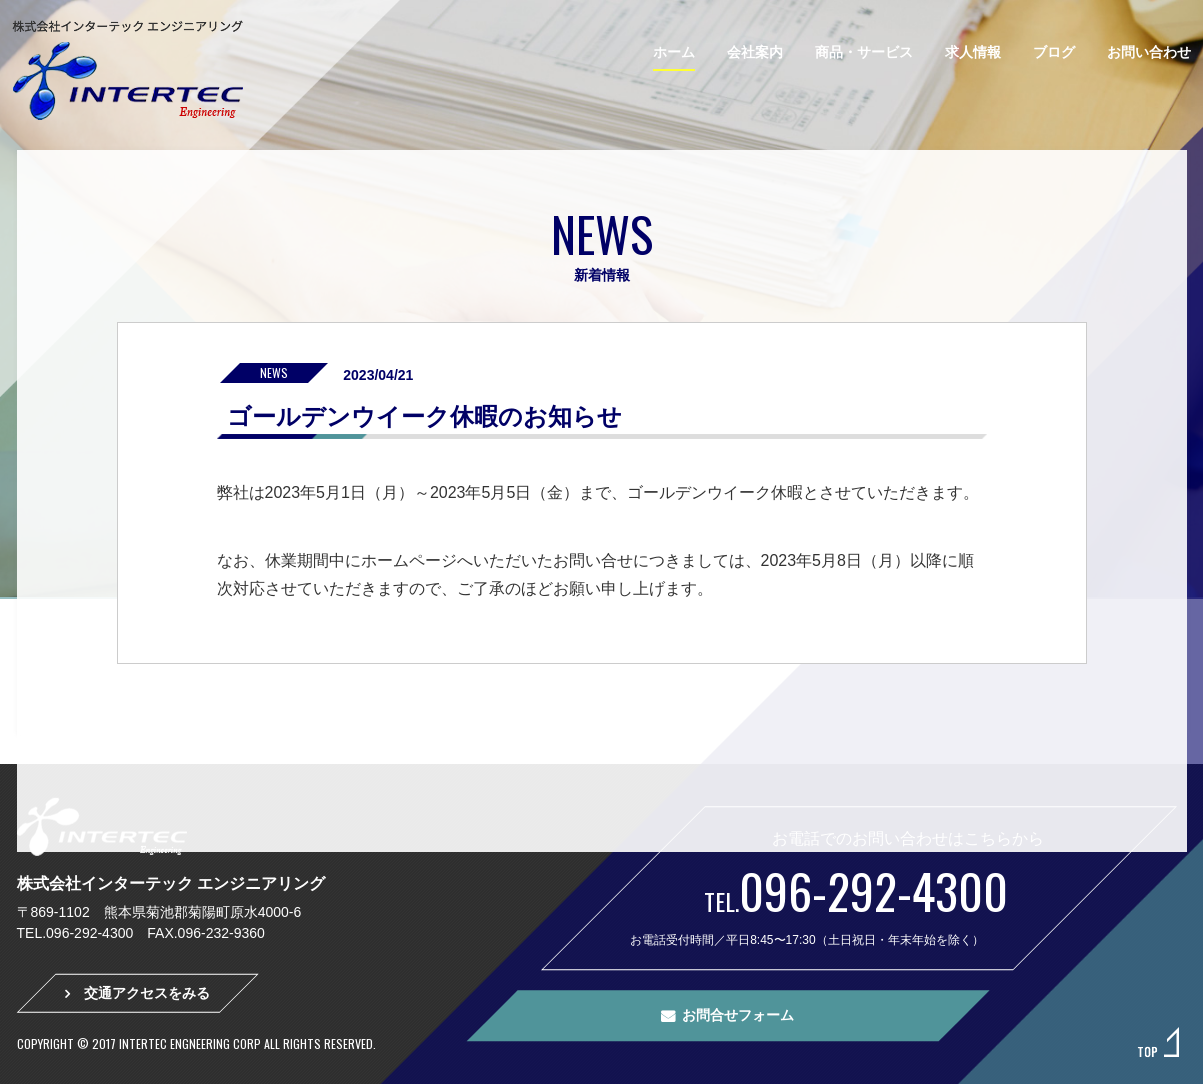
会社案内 (755, 52)
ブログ (1054, 52)
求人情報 (973, 52)
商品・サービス (864, 52)
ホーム (674, 52)
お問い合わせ (1149, 52)
